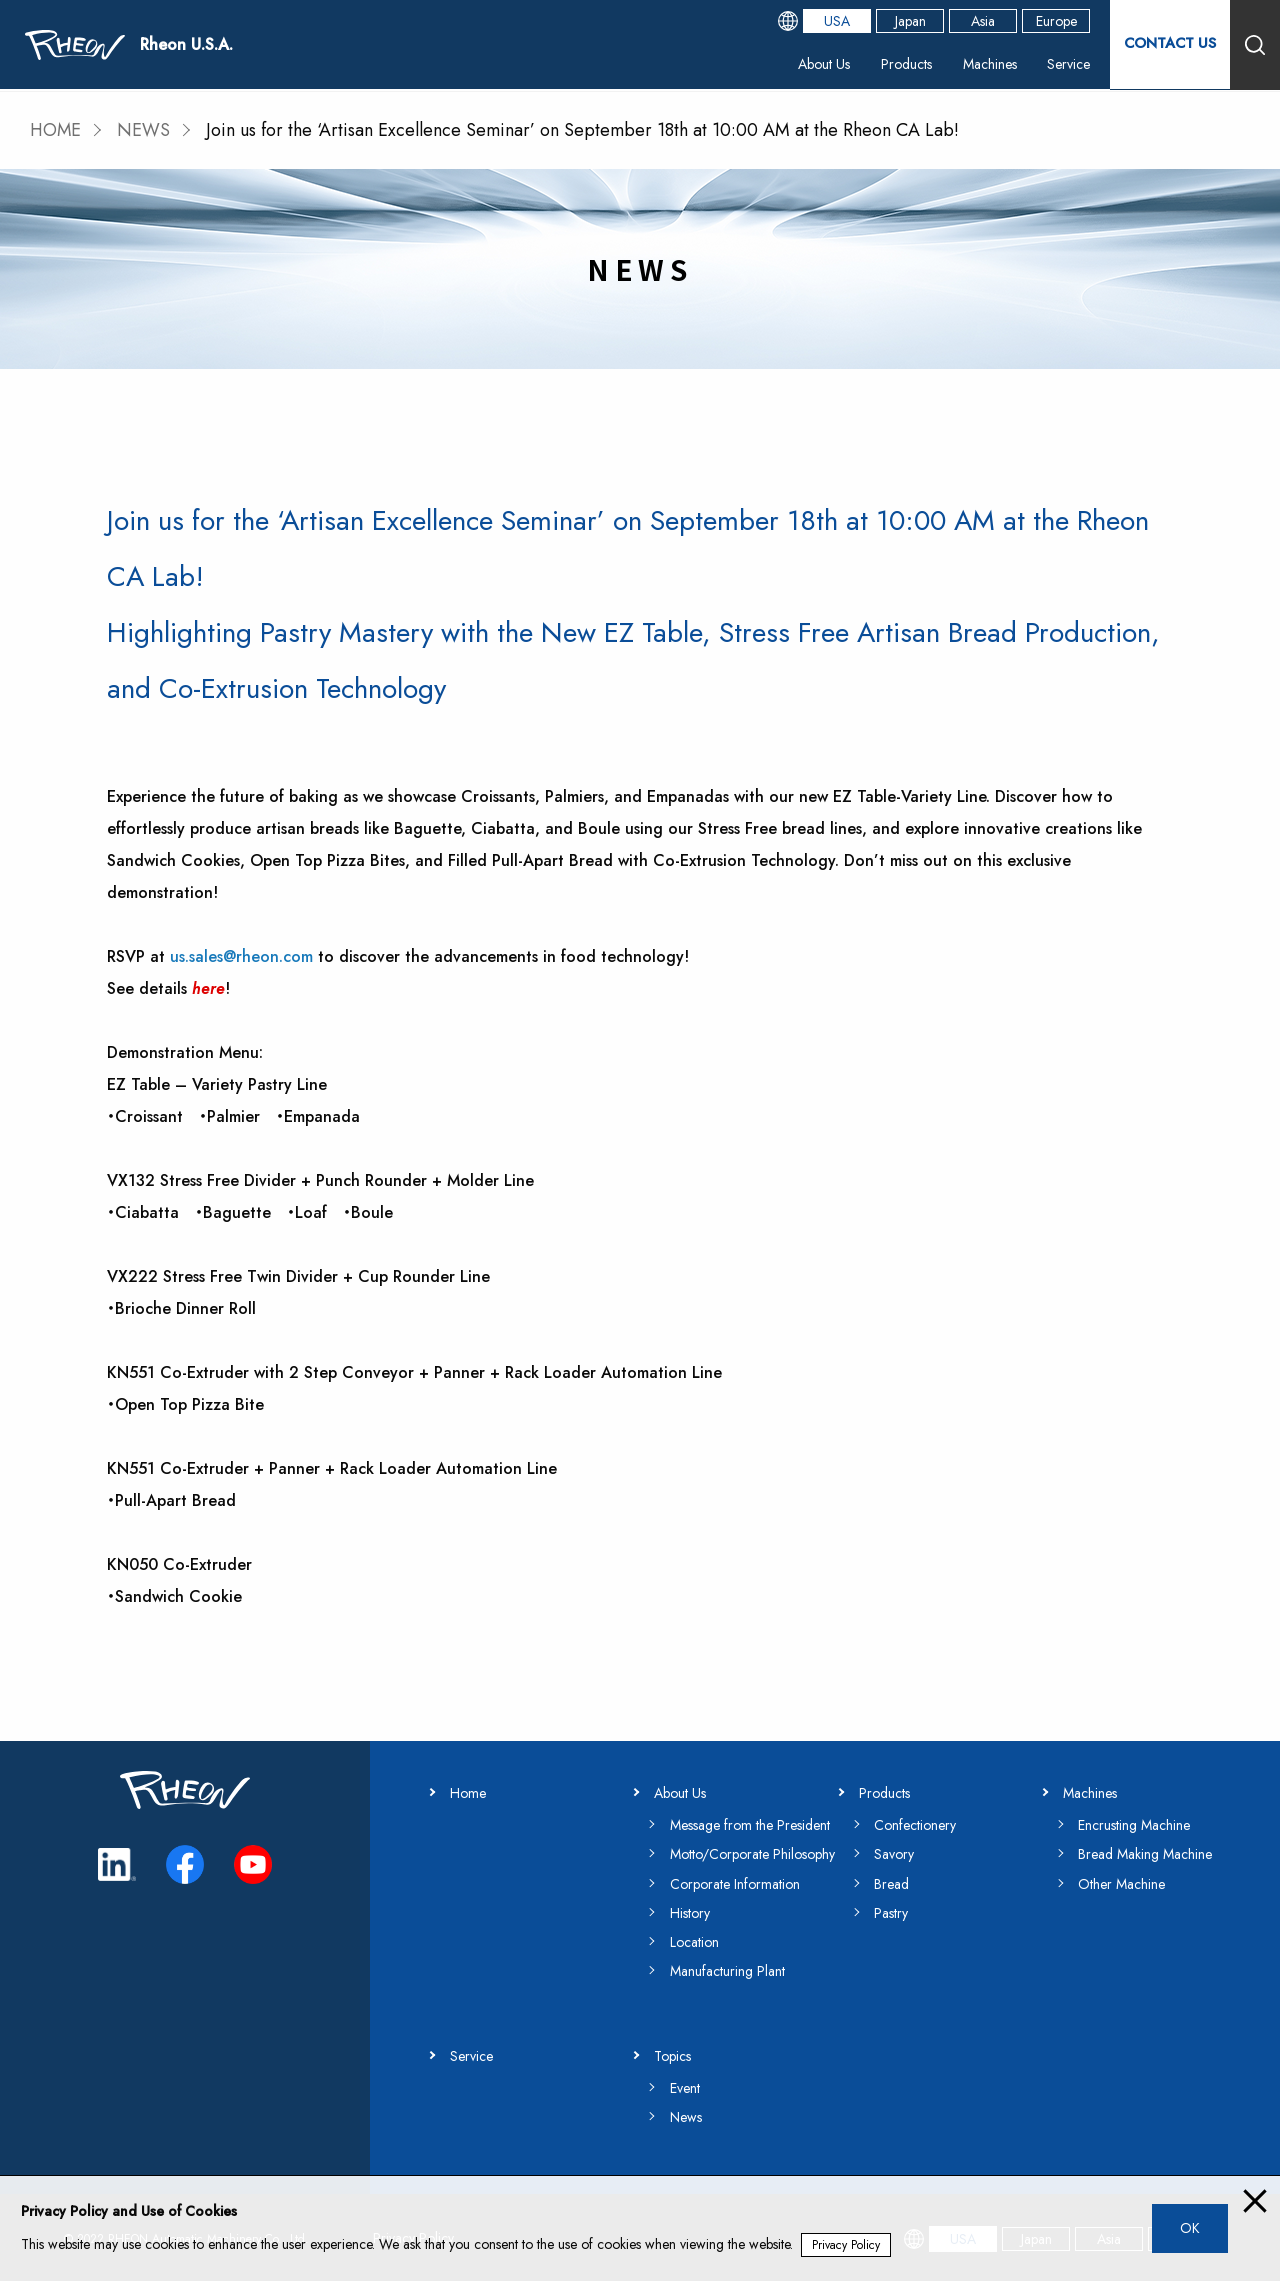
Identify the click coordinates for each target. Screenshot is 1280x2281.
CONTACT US (1170, 44)
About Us (824, 65)
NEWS (145, 130)
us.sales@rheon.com (241, 955)
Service (1068, 65)
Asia (983, 22)
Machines (989, 65)
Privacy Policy (846, 2245)
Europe (1056, 22)
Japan (910, 22)
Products (906, 65)
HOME (56, 130)
